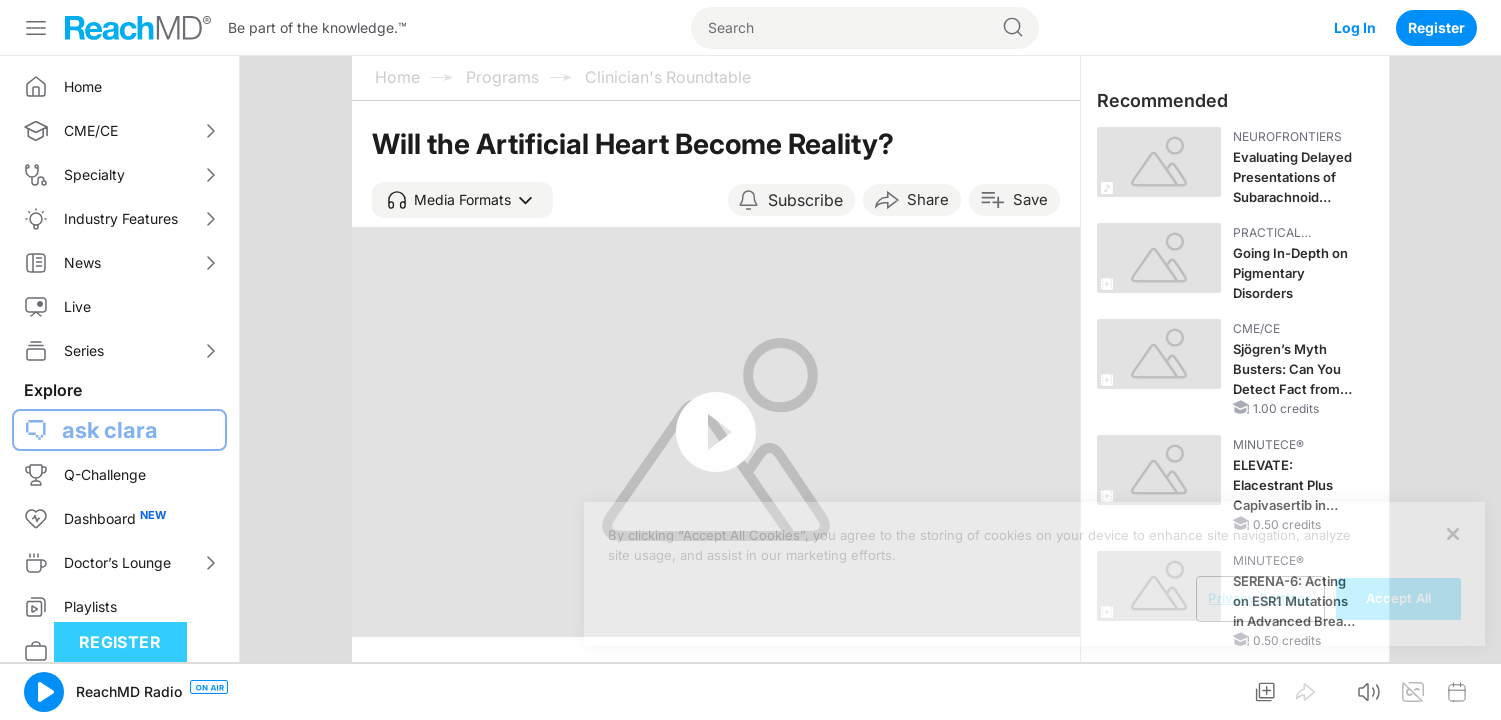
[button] (462, 200)
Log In (1355, 27)
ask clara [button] (110, 430)
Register (1436, 27)
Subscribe (805, 200)
